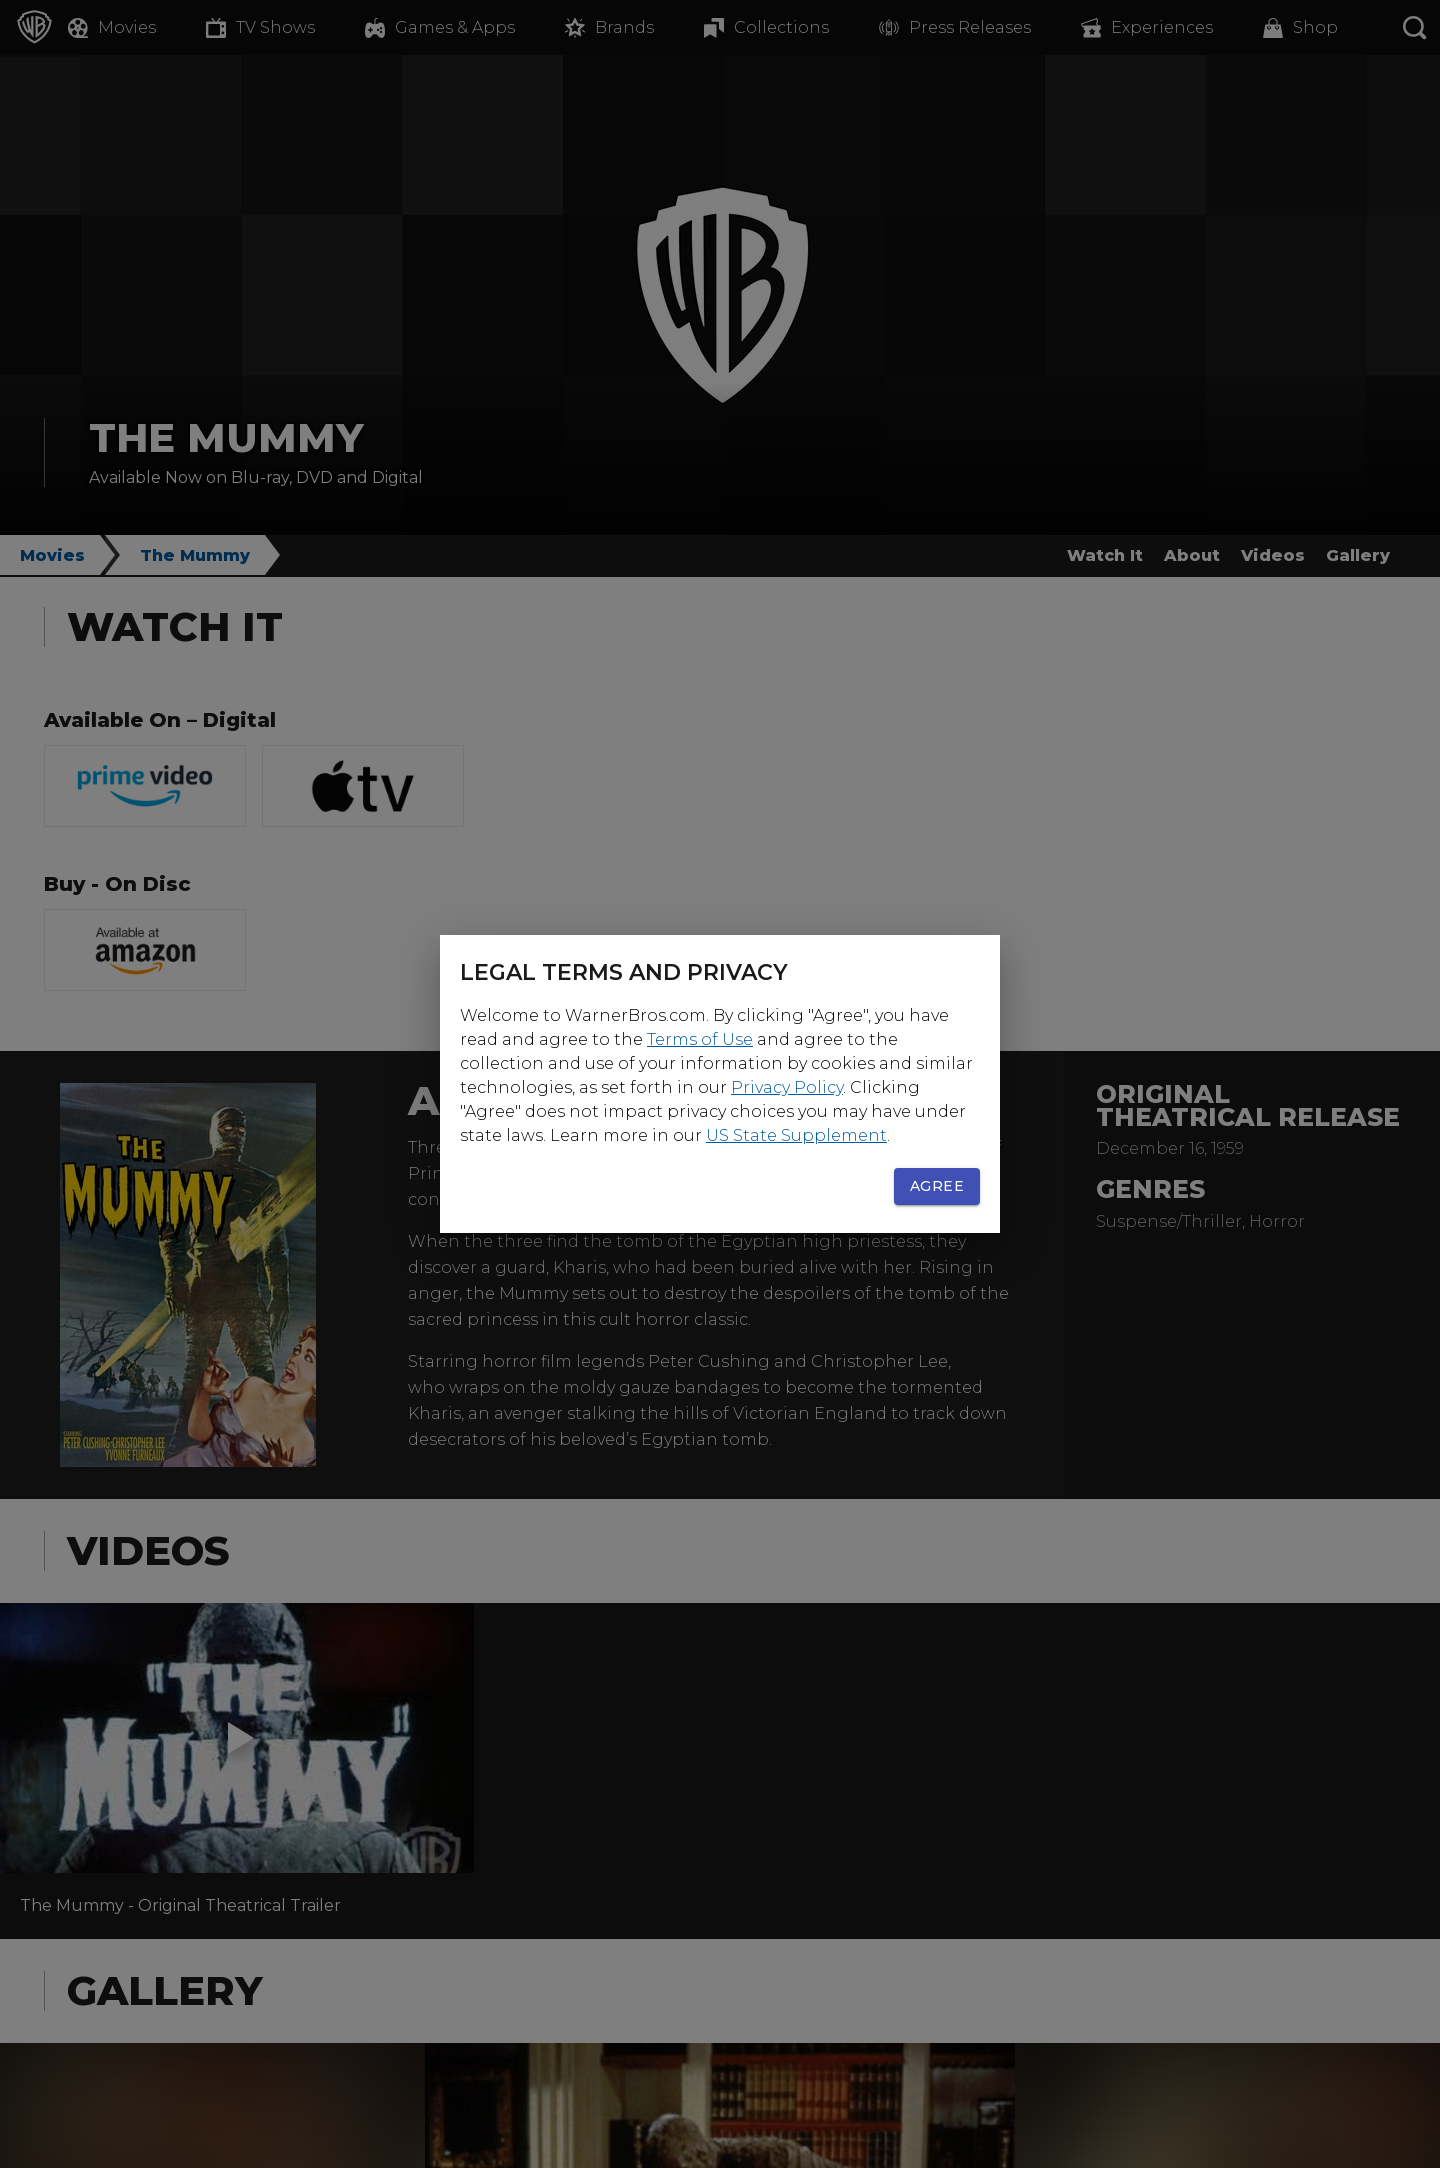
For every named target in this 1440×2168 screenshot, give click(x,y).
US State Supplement (796, 1135)
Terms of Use (700, 1039)
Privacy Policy (787, 1087)
